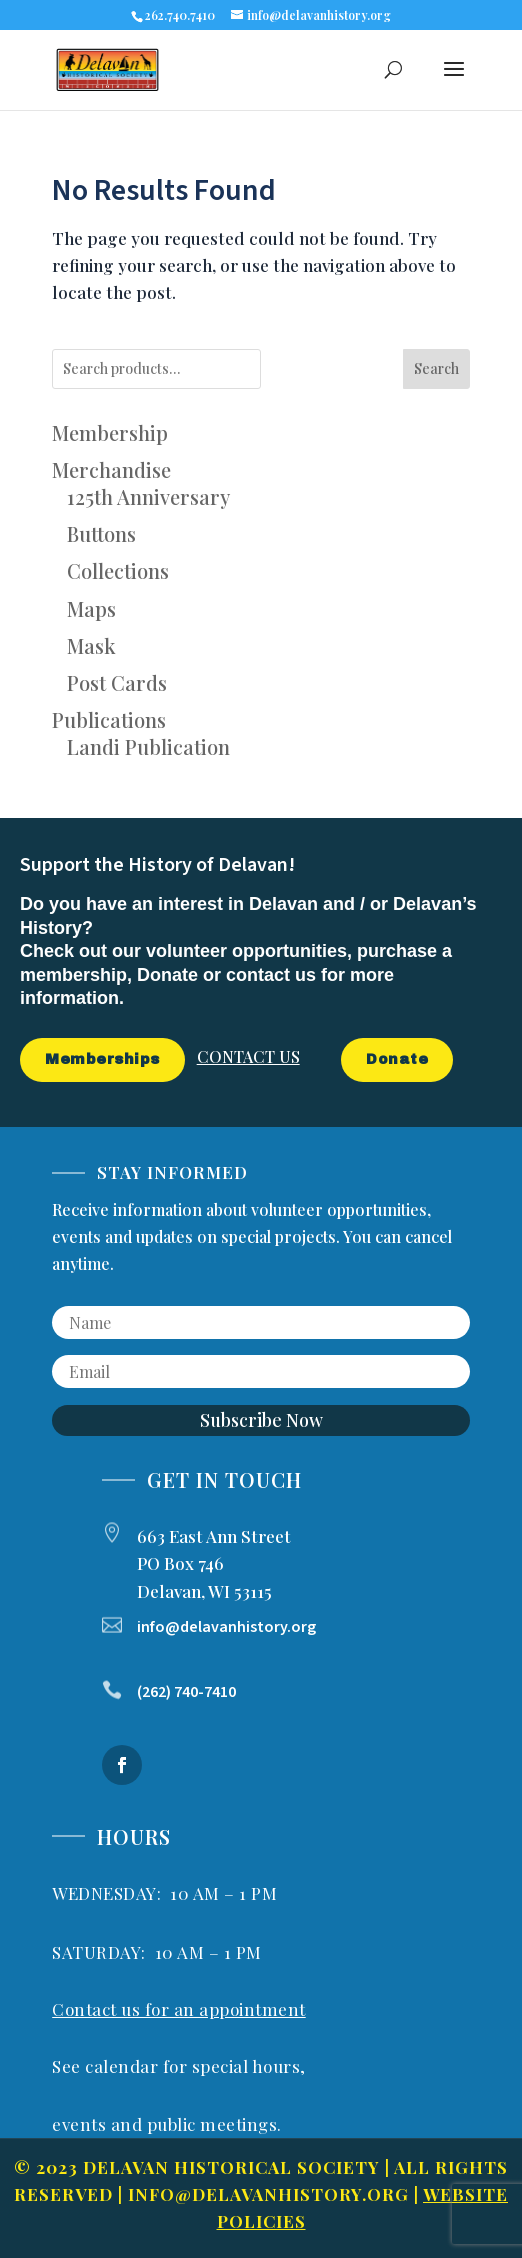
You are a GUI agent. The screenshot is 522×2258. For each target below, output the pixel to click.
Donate (397, 1059)
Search (436, 368)
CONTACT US (248, 1056)
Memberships (102, 1059)
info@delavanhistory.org (268, 2194)
